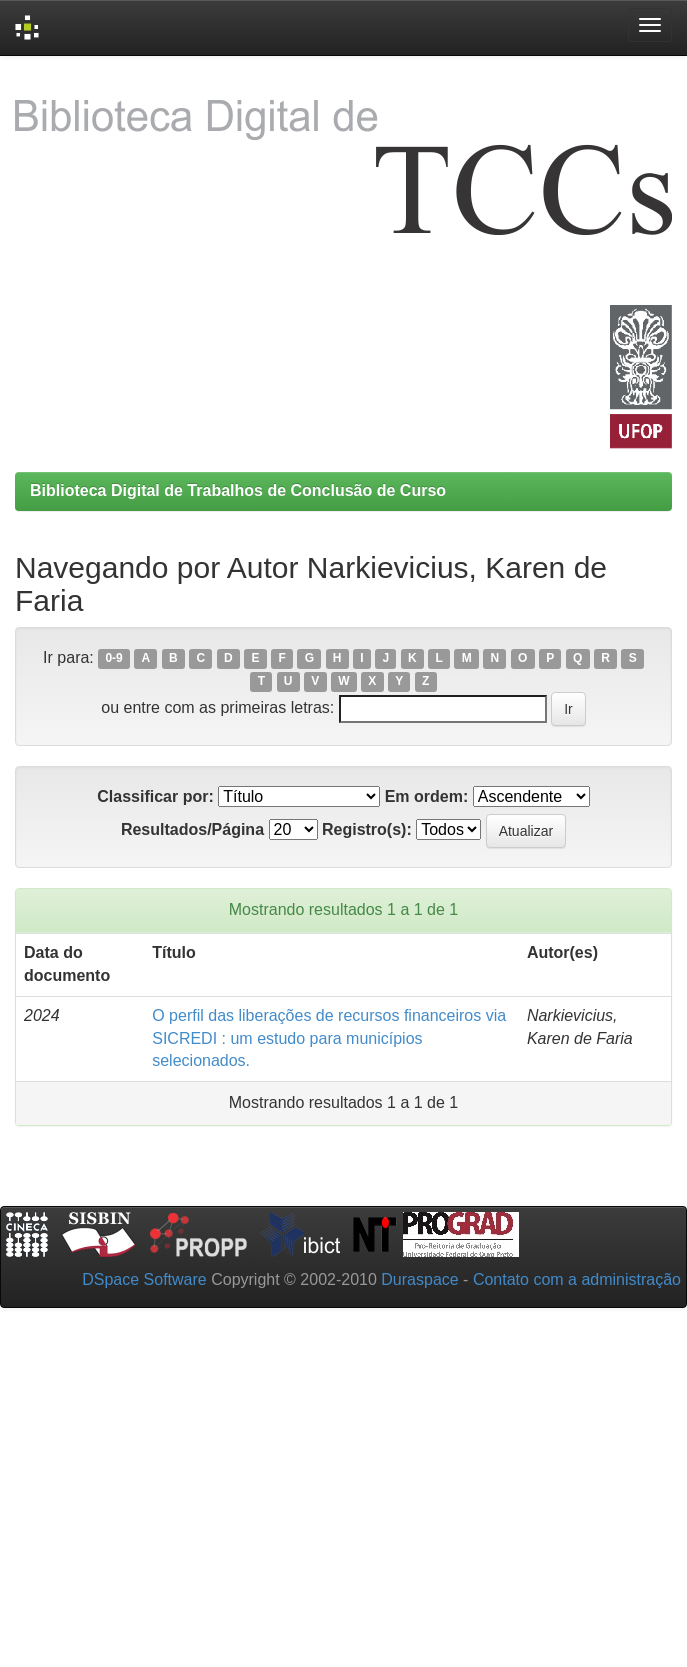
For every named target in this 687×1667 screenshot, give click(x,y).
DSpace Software (144, 1279)
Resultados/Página (192, 829)
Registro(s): (367, 829)
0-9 (113, 659)
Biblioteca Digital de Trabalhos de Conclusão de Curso (238, 490)
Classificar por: (155, 796)
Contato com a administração (577, 1279)
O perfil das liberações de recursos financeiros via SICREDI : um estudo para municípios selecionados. (329, 1038)
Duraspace (419, 1279)
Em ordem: (427, 796)
